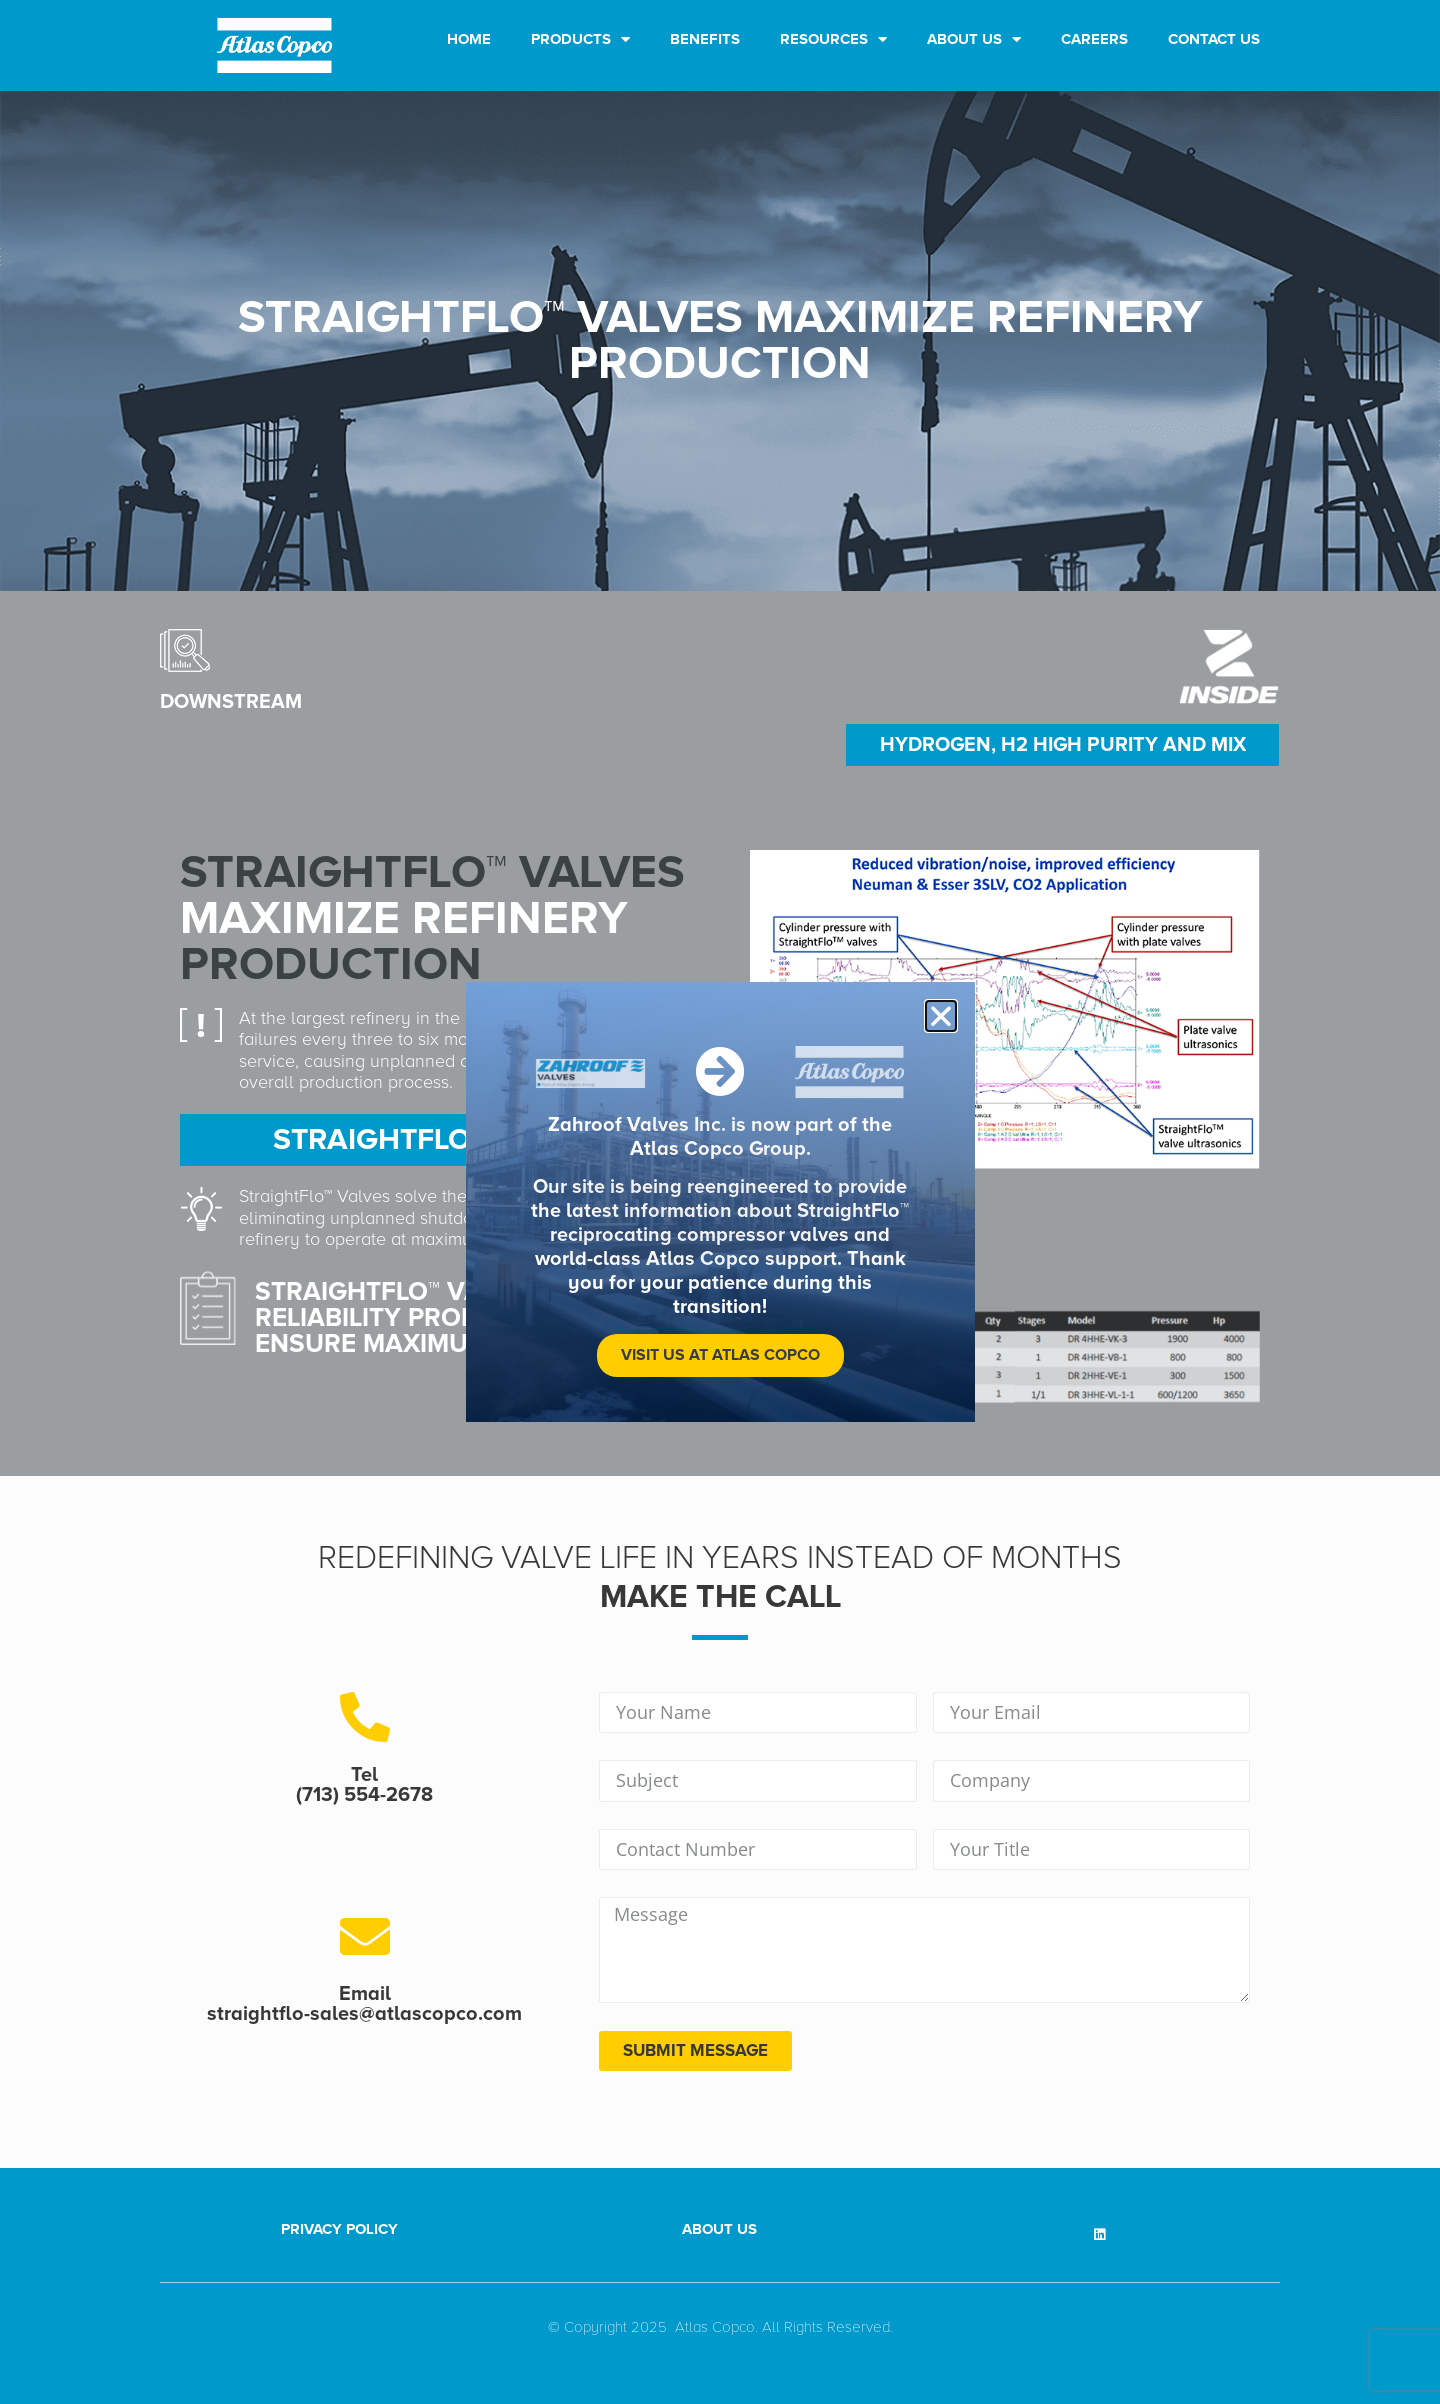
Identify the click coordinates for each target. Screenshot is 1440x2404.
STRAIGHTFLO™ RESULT (435, 1139)
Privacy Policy (339, 2229)
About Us (974, 39)
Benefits (705, 39)
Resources (833, 39)
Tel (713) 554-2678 (364, 1785)
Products (580, 39)
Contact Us (1214, 39)
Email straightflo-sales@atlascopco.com (364, 2004)
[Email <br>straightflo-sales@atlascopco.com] (365, 1936)
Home (469, 39)
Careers (1094, 39)
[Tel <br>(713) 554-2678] (365, 1717)
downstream (231, 702)
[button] (941, 1016)
